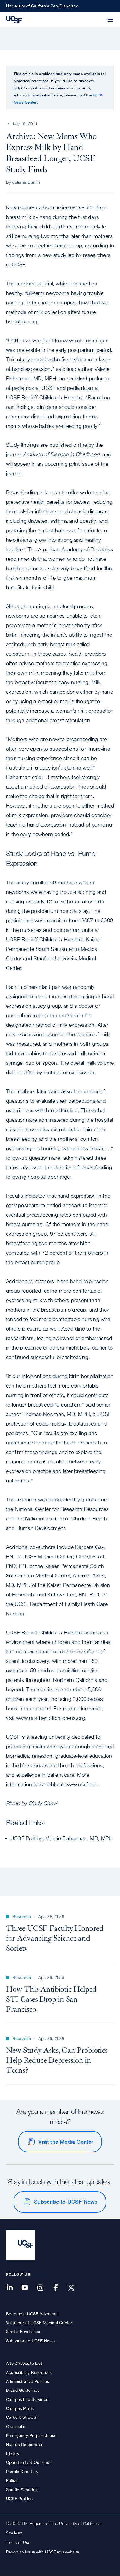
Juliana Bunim (26, 182)
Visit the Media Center (65, 2141)
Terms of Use (18, 2542)
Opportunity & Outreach (29, 2462)
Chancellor (16, 2426)
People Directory (22, 2471)
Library (12, 2453)
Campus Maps (20, 2408)
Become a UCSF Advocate (32, 2313)
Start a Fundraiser (23, 2331)
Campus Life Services (27, 2399)
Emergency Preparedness (31, 2435)
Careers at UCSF (22, 2417)
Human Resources (24, 2444)
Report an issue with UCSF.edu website (42, 2551)
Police (12, 2480)
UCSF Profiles (19, 2498)
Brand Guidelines (22, 2390)
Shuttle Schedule (22, 2489)
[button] (96, 16)
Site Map (14, 2532)
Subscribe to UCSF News (65, 2201)
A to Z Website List (24, 2363)
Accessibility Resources (29, 2372)
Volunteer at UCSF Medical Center (39, 2322)
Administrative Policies (27, 2381)
